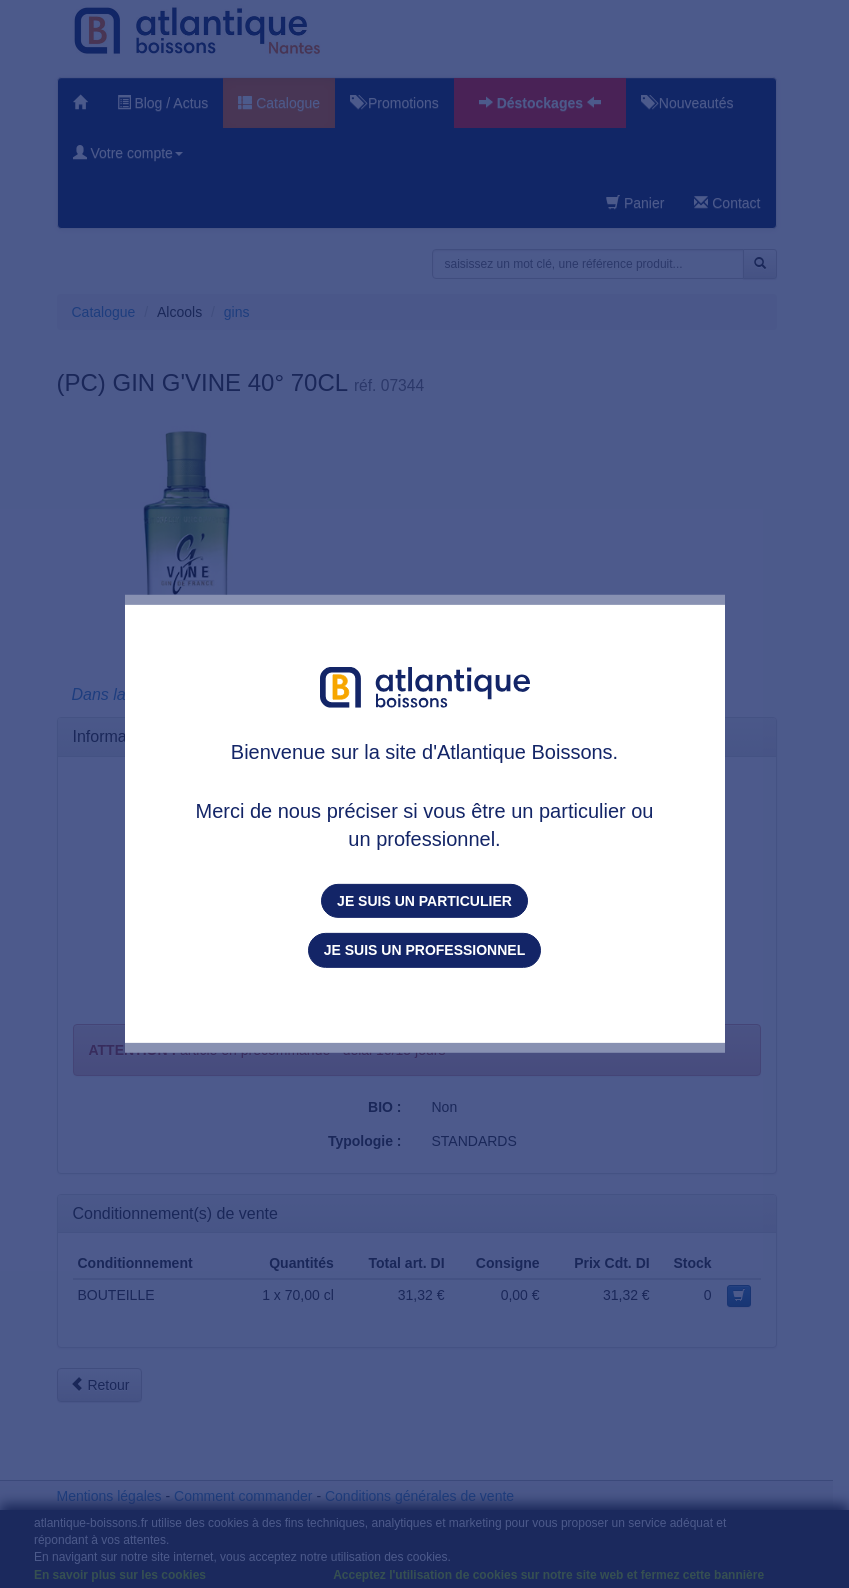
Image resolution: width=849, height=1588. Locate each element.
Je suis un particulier (424, 901)
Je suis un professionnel (424, 950)
